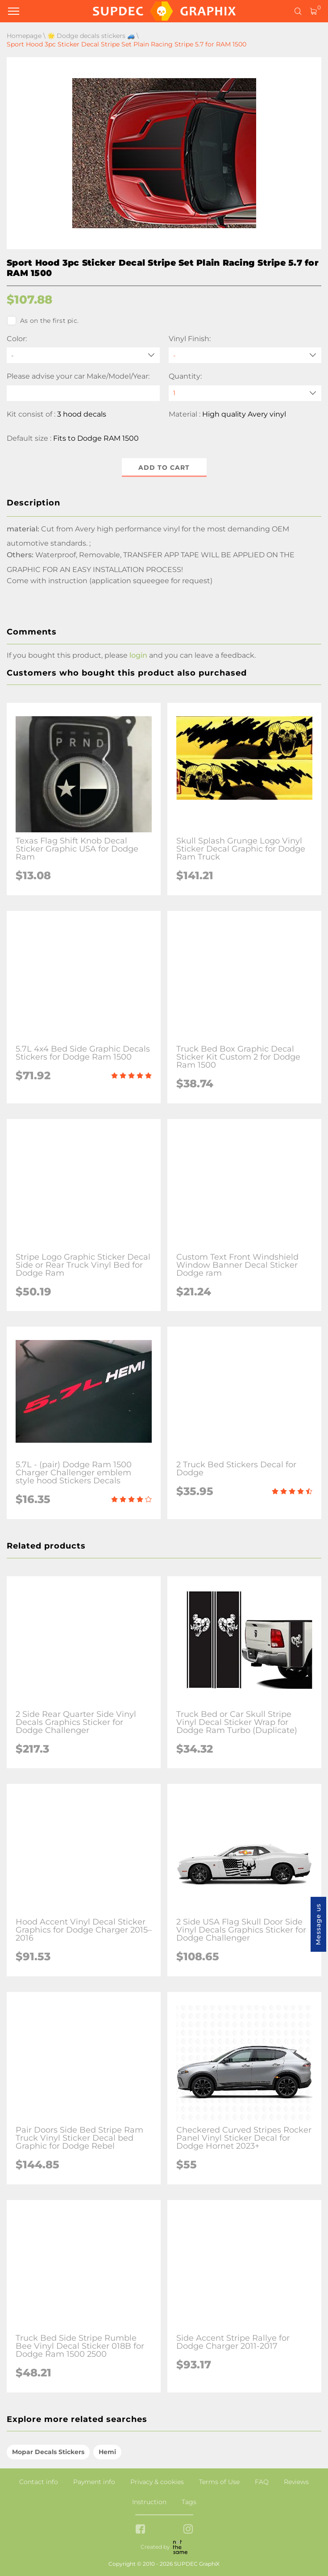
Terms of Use (219, 2482)
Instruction (149, 2502)
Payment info (94, 2482)
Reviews (296, 2482)
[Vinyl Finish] (245, 355)
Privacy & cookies (157, 2482)
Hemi (107, 2452)
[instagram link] (188, 2529)
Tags (189, 2502)
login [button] (138, 655)
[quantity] (245, 393)
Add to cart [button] (164, 467)
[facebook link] (140, 2529)
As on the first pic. (43, 321)
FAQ (262, 2482)
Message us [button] (318, 1924)
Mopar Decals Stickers (48, 2452)
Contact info (38, 2482)
